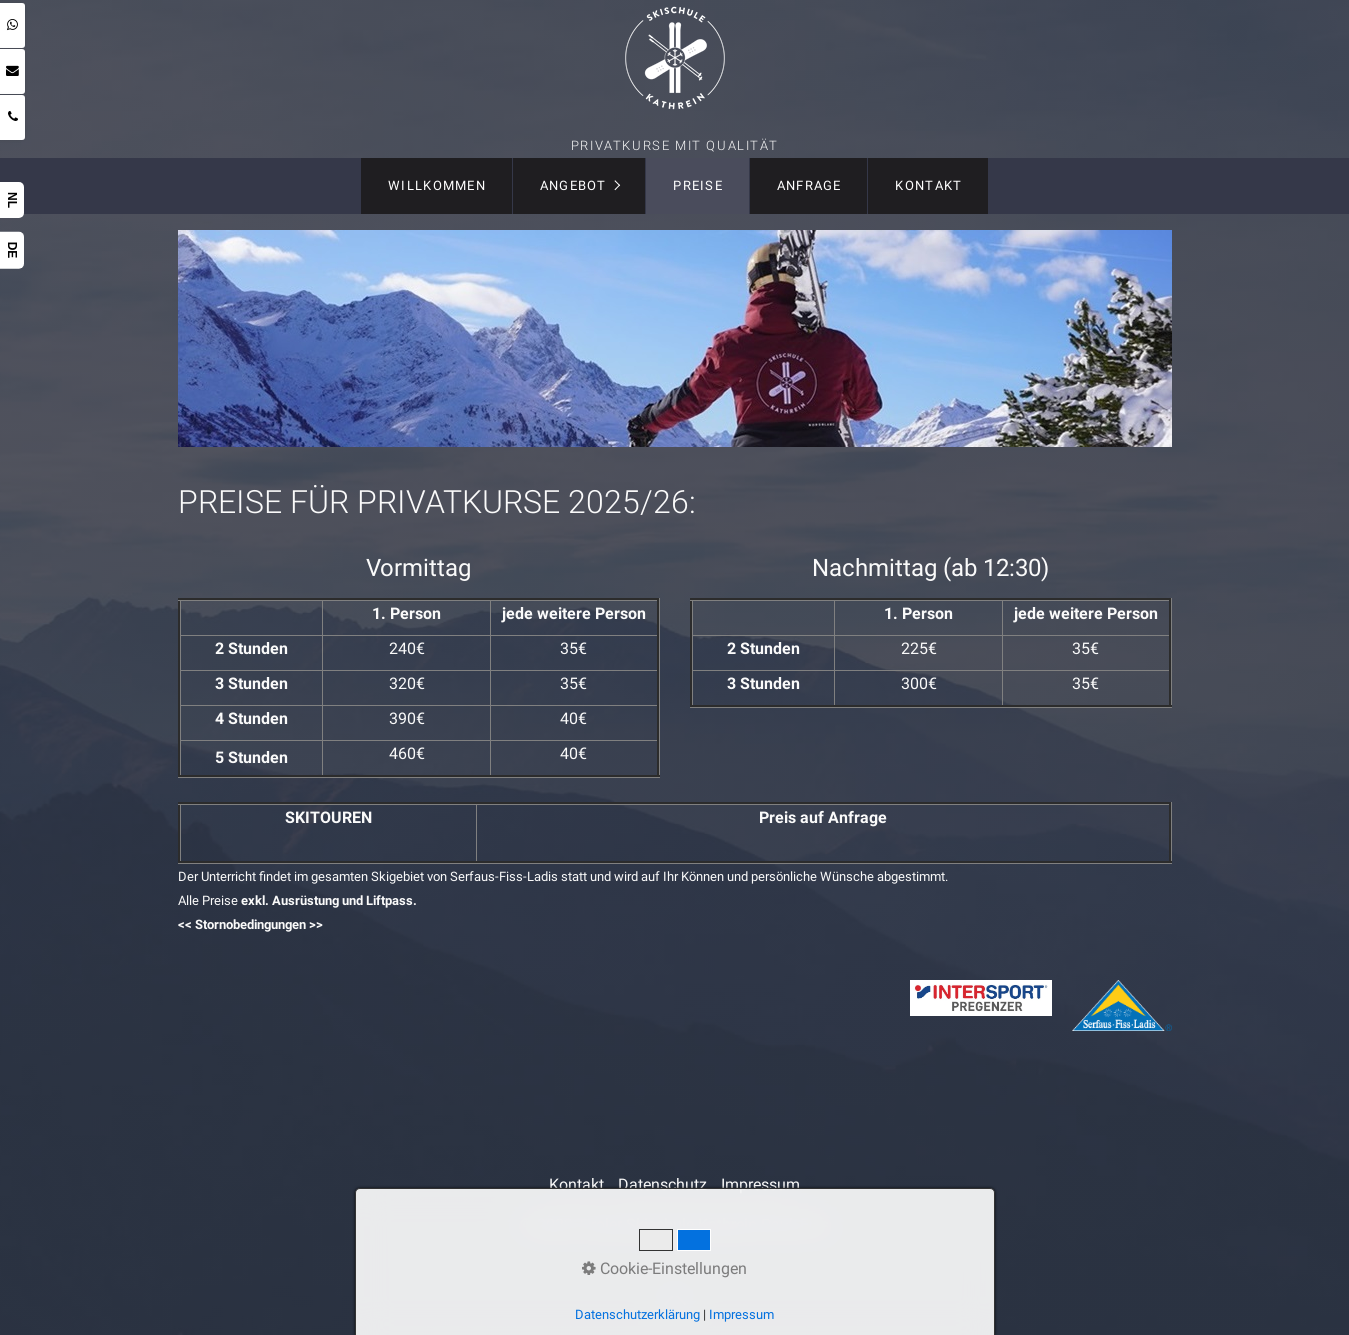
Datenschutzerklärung (637, 1314)
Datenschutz (662, 1184)
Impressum (760, 1184)
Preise (698, 185)
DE (12, 250)
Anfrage (809, 185)
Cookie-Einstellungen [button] (664, 1268)
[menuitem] (436, 186)
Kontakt (928, 185)
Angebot (573, 185)
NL (12, 200)
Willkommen (437, 185)
